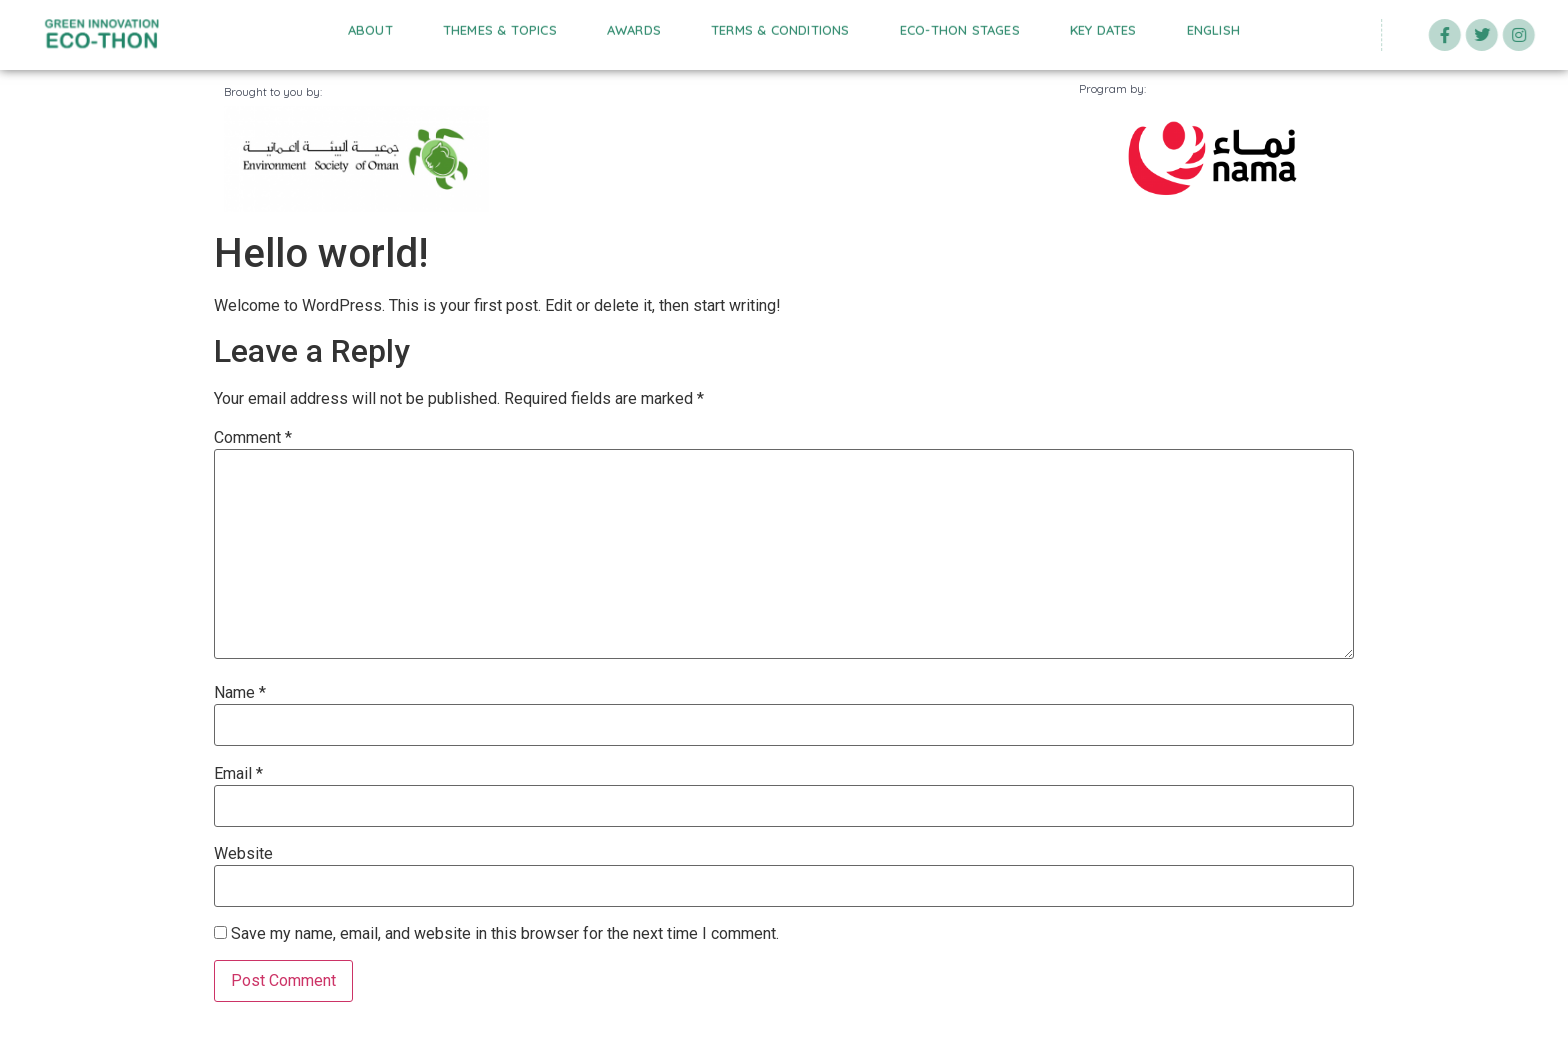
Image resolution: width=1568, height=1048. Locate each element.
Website (243, 854)
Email (238, 774)
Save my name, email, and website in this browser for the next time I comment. (505, 934)
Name (240, 693)
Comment (253, 438)
